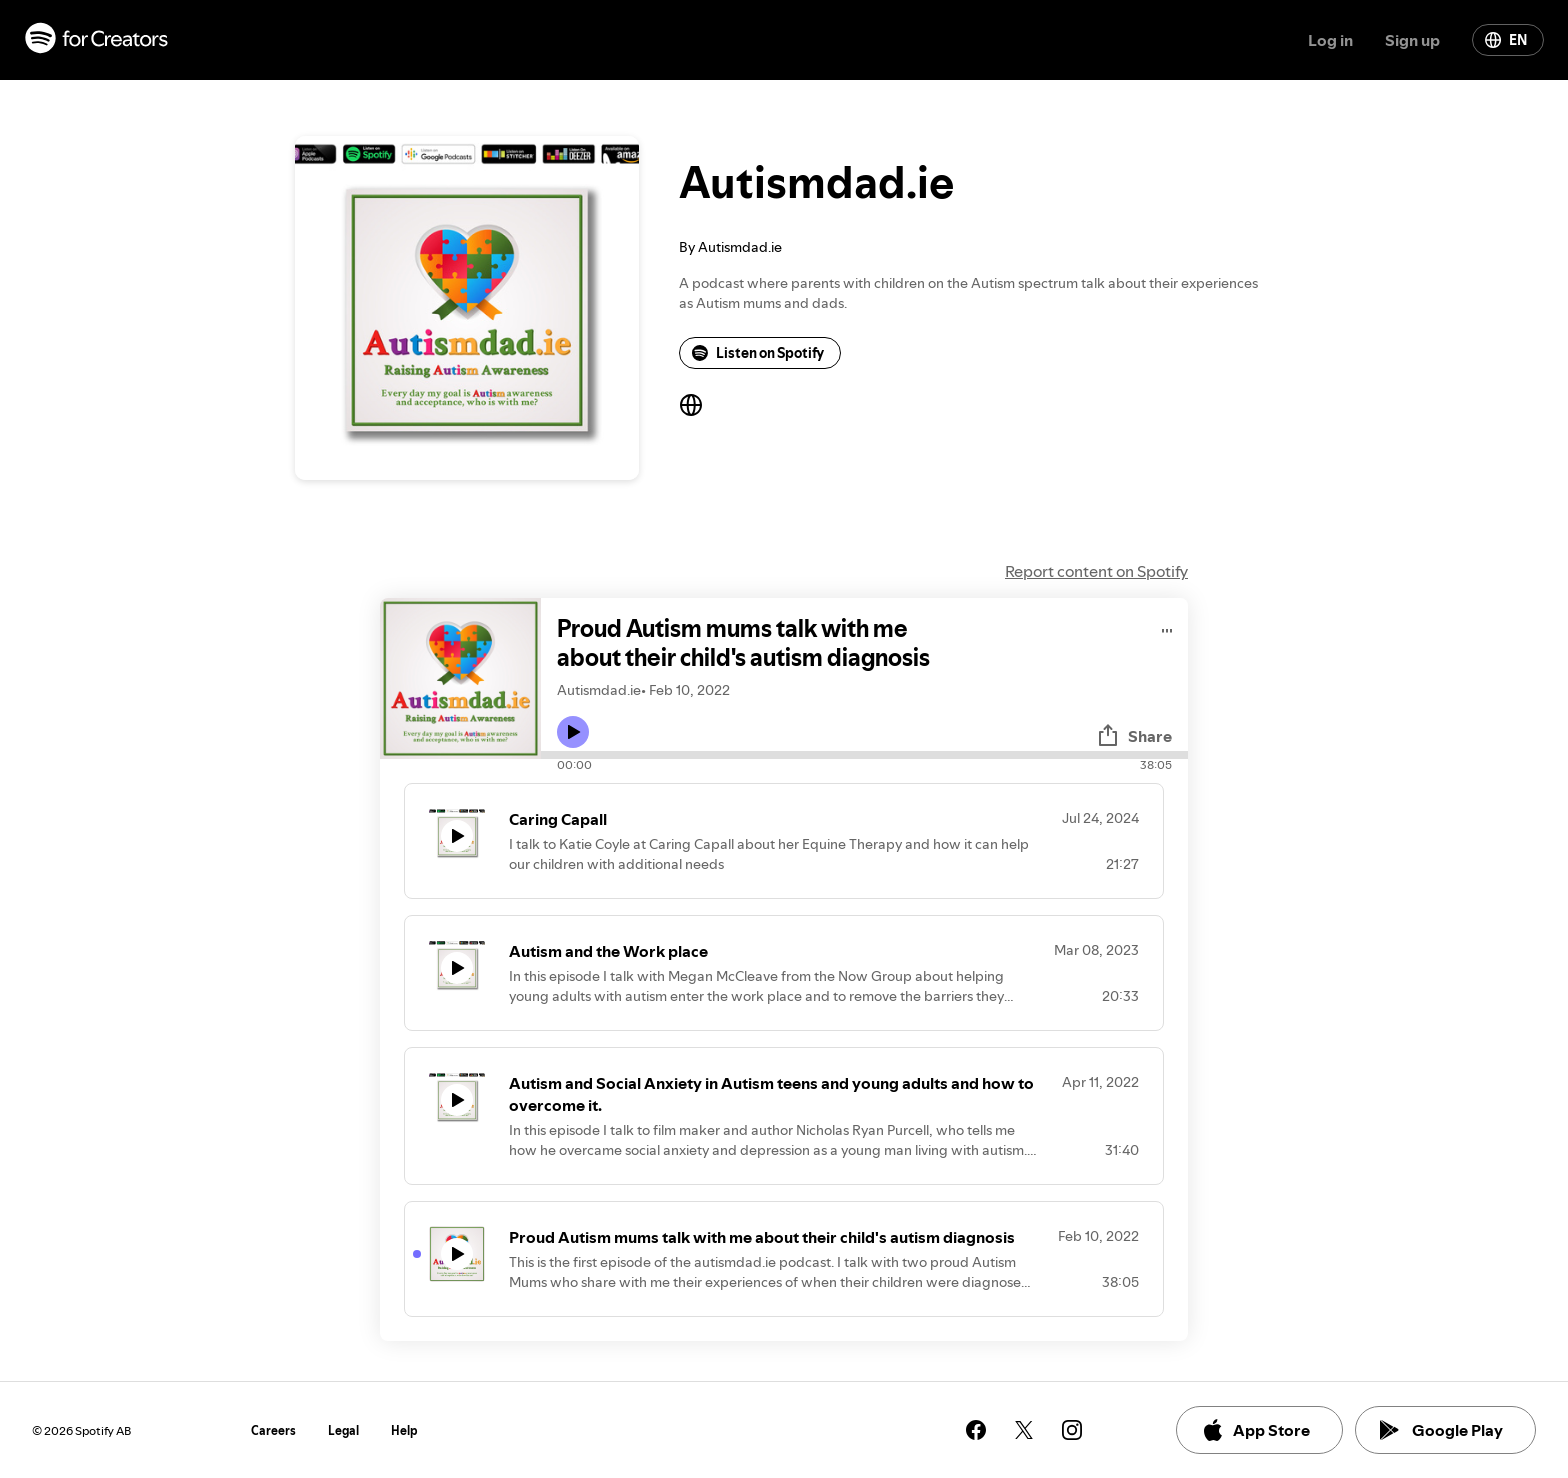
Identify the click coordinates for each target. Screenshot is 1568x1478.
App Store (1255, 1430)
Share (1134, 736)
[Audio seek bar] (864, 755)
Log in (1330, 40)
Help (404, 1430)
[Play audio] (1167, 627)
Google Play (1441, 1430)
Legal (343, 1430)
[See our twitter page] (1024, 1430)
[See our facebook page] (976, 1430)
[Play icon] (573, 732)
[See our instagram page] (1072, 1430)
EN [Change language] (1506, 40)
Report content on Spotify (1096, 571)
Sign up (1412, 40)
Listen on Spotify (758, 353)
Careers (273, 1430)
